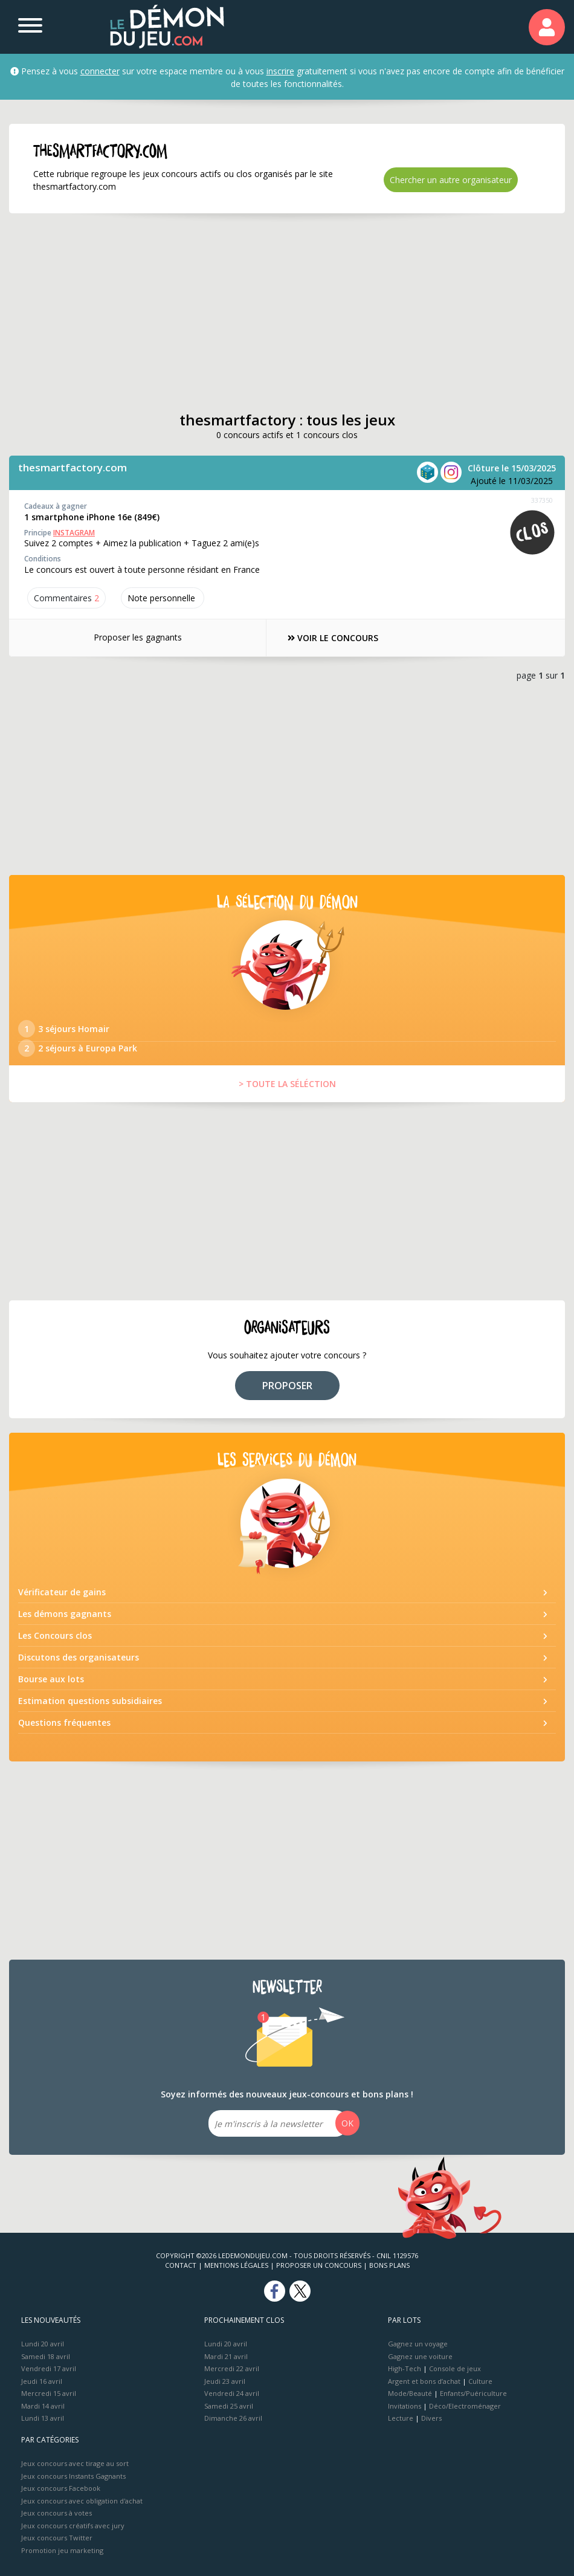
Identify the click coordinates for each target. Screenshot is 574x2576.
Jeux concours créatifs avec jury (72, 2525)
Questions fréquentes (64, 1722)
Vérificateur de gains (62, 1592)
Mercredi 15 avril (48, 2393)
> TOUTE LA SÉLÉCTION (287, 1083)
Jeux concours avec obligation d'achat (82, 2500)
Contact (180, 2265)
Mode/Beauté (410, 2393)
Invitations (404, 2405)
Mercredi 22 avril (231, 2368)
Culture (480, 2381)
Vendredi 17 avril (48, 2368)
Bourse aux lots (51, 1679)
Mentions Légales (236, 2265)
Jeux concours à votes (56, 2512)
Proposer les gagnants (138, 637)
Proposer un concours (318, 2265)
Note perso (162, 598)
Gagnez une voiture (420, 2356)
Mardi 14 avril (43, 2405)
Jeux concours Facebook (60, 2488)
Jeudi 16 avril (41, 2381)
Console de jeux (455, 2368)
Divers (431, 2418)
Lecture (400, 2418)
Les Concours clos (55, 1635)
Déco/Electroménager (465, 2405)
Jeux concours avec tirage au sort (75, 2463)
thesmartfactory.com (72, 467)
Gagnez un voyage (418, 2343)
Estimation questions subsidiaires (90, 1700)
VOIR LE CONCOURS (333, 638)
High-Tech (404, 2368)
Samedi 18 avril (45, 2356)
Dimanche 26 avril (233, 2418)
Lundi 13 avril (42, 2418)
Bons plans (389, 2265)
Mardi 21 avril (226, 2356)
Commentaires (66, 598)
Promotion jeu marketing (62, 2550)
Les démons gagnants (64, 1613)
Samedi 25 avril (228, 2405)
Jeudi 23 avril (224, 2381)
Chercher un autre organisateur (451, 180)
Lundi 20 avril (42, 2343)
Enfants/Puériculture (473, 2393)
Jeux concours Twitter (56, 2537)
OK (347, 2123)
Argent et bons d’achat (424, 2381)
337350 (542, 500)
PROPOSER (287, 1385)
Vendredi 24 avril (231, 2393)
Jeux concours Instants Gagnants (73, 2476)
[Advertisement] (266, 312)
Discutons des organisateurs (78, 1657)
